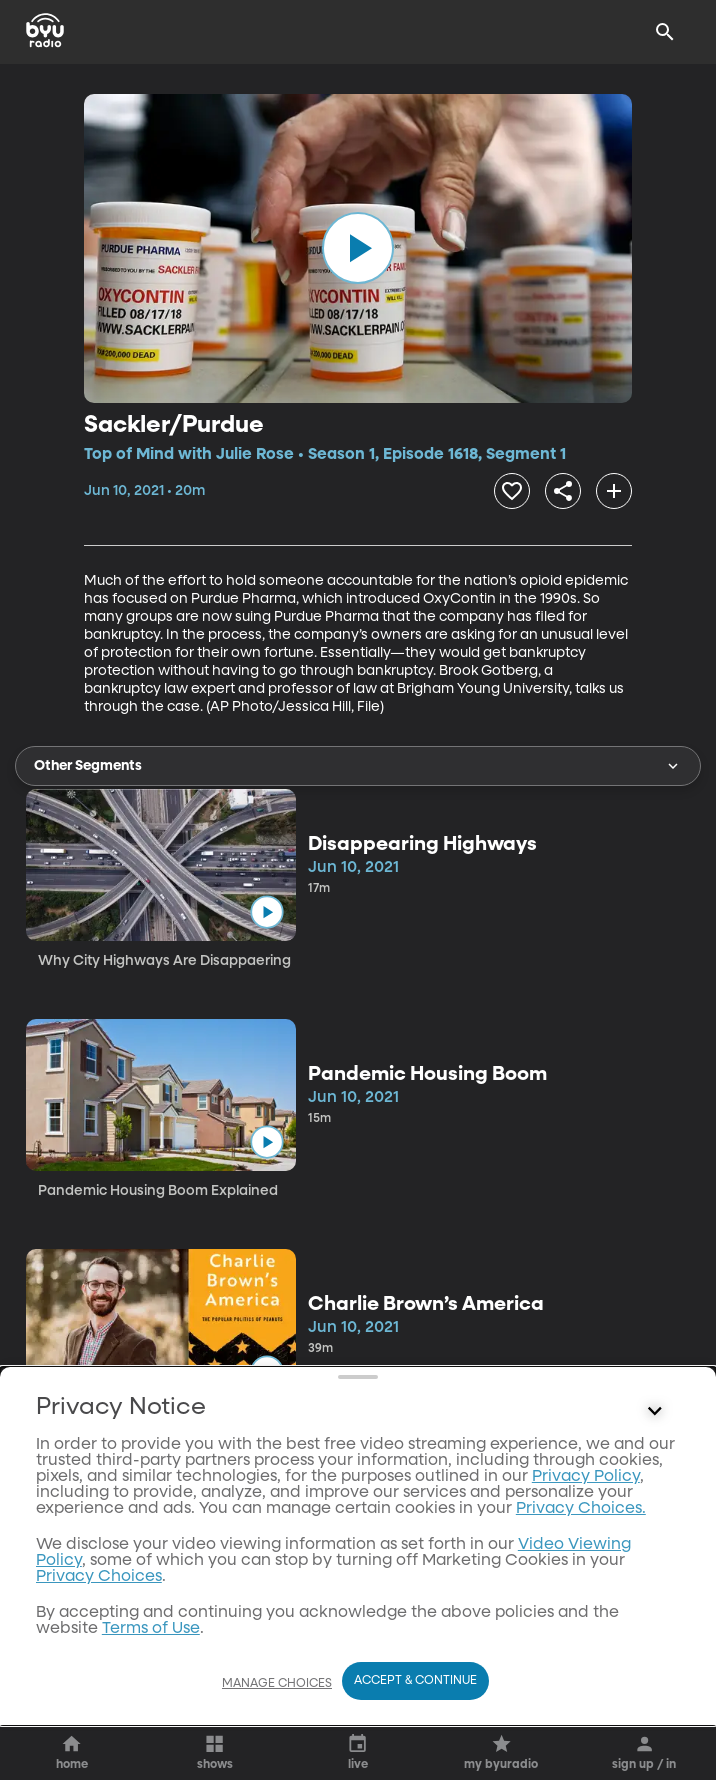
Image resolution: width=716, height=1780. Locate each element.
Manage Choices (277, 1684)
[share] (563, 491)
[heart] (512, 491)
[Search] (665, 32)
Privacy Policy (586, 1640)
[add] (614, 491)
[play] (358, 248)
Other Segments (358, 766)
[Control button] (655, 1575)
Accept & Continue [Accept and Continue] (415, 1681)
